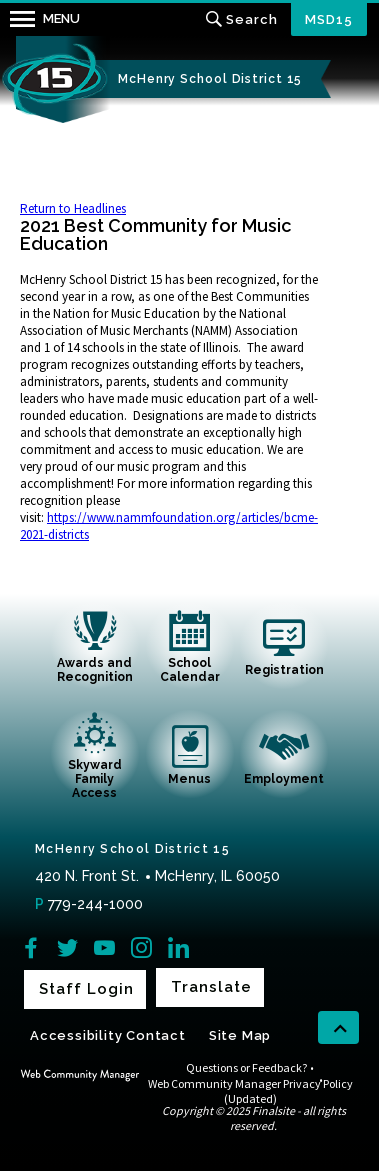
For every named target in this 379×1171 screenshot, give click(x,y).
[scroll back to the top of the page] (338, 1028)
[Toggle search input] (241, 19)
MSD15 (329, 19)
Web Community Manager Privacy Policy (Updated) (250, 1091)
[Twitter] (67, 947)
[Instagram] (141, 947)
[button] (40, 19)
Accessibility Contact (108, 1035)
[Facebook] (30, 947)
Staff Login (86, 989)
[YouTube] (104, 947)
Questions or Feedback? (246, 1067)
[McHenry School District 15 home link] (55, 79)
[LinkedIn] (178, 947)
